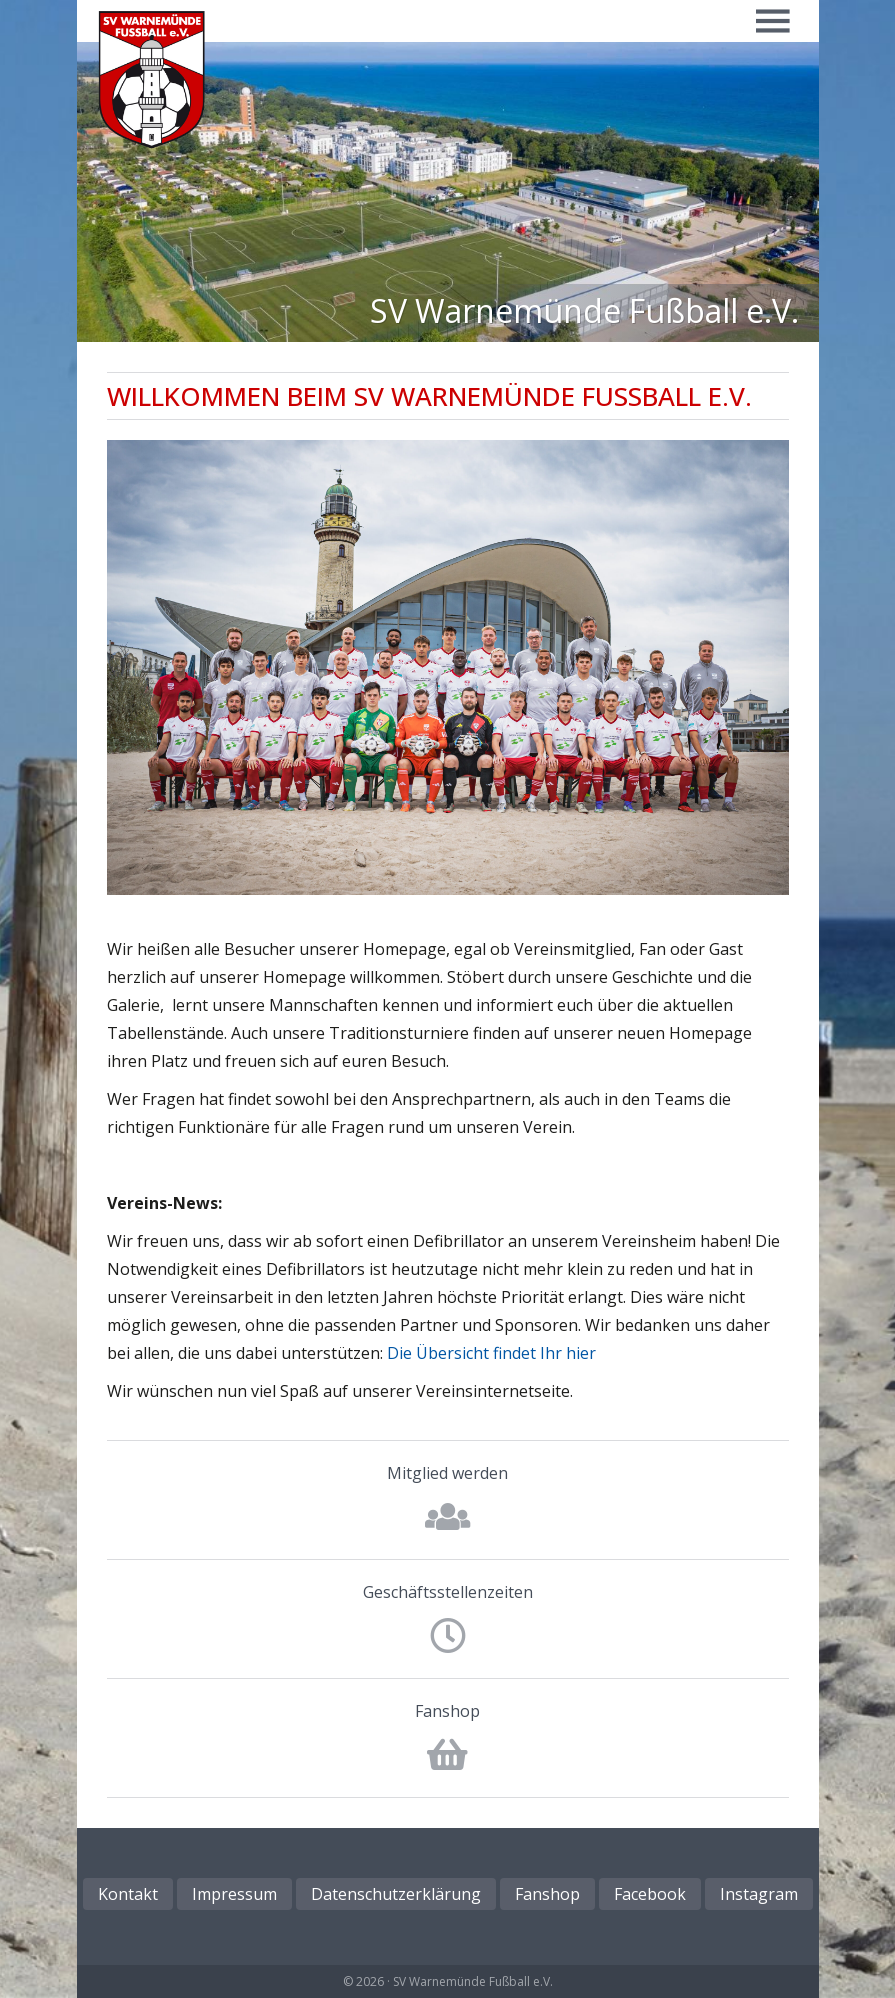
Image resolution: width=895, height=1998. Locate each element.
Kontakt (128, 1894)
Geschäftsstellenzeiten (448, 1592)
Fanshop (447, 1711)
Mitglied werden (447, 1473)
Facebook (650, 1894)
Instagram (759, 1894)
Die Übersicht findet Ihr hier (491, 1353)
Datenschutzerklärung (396, 1894)
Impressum (234, 1894)
